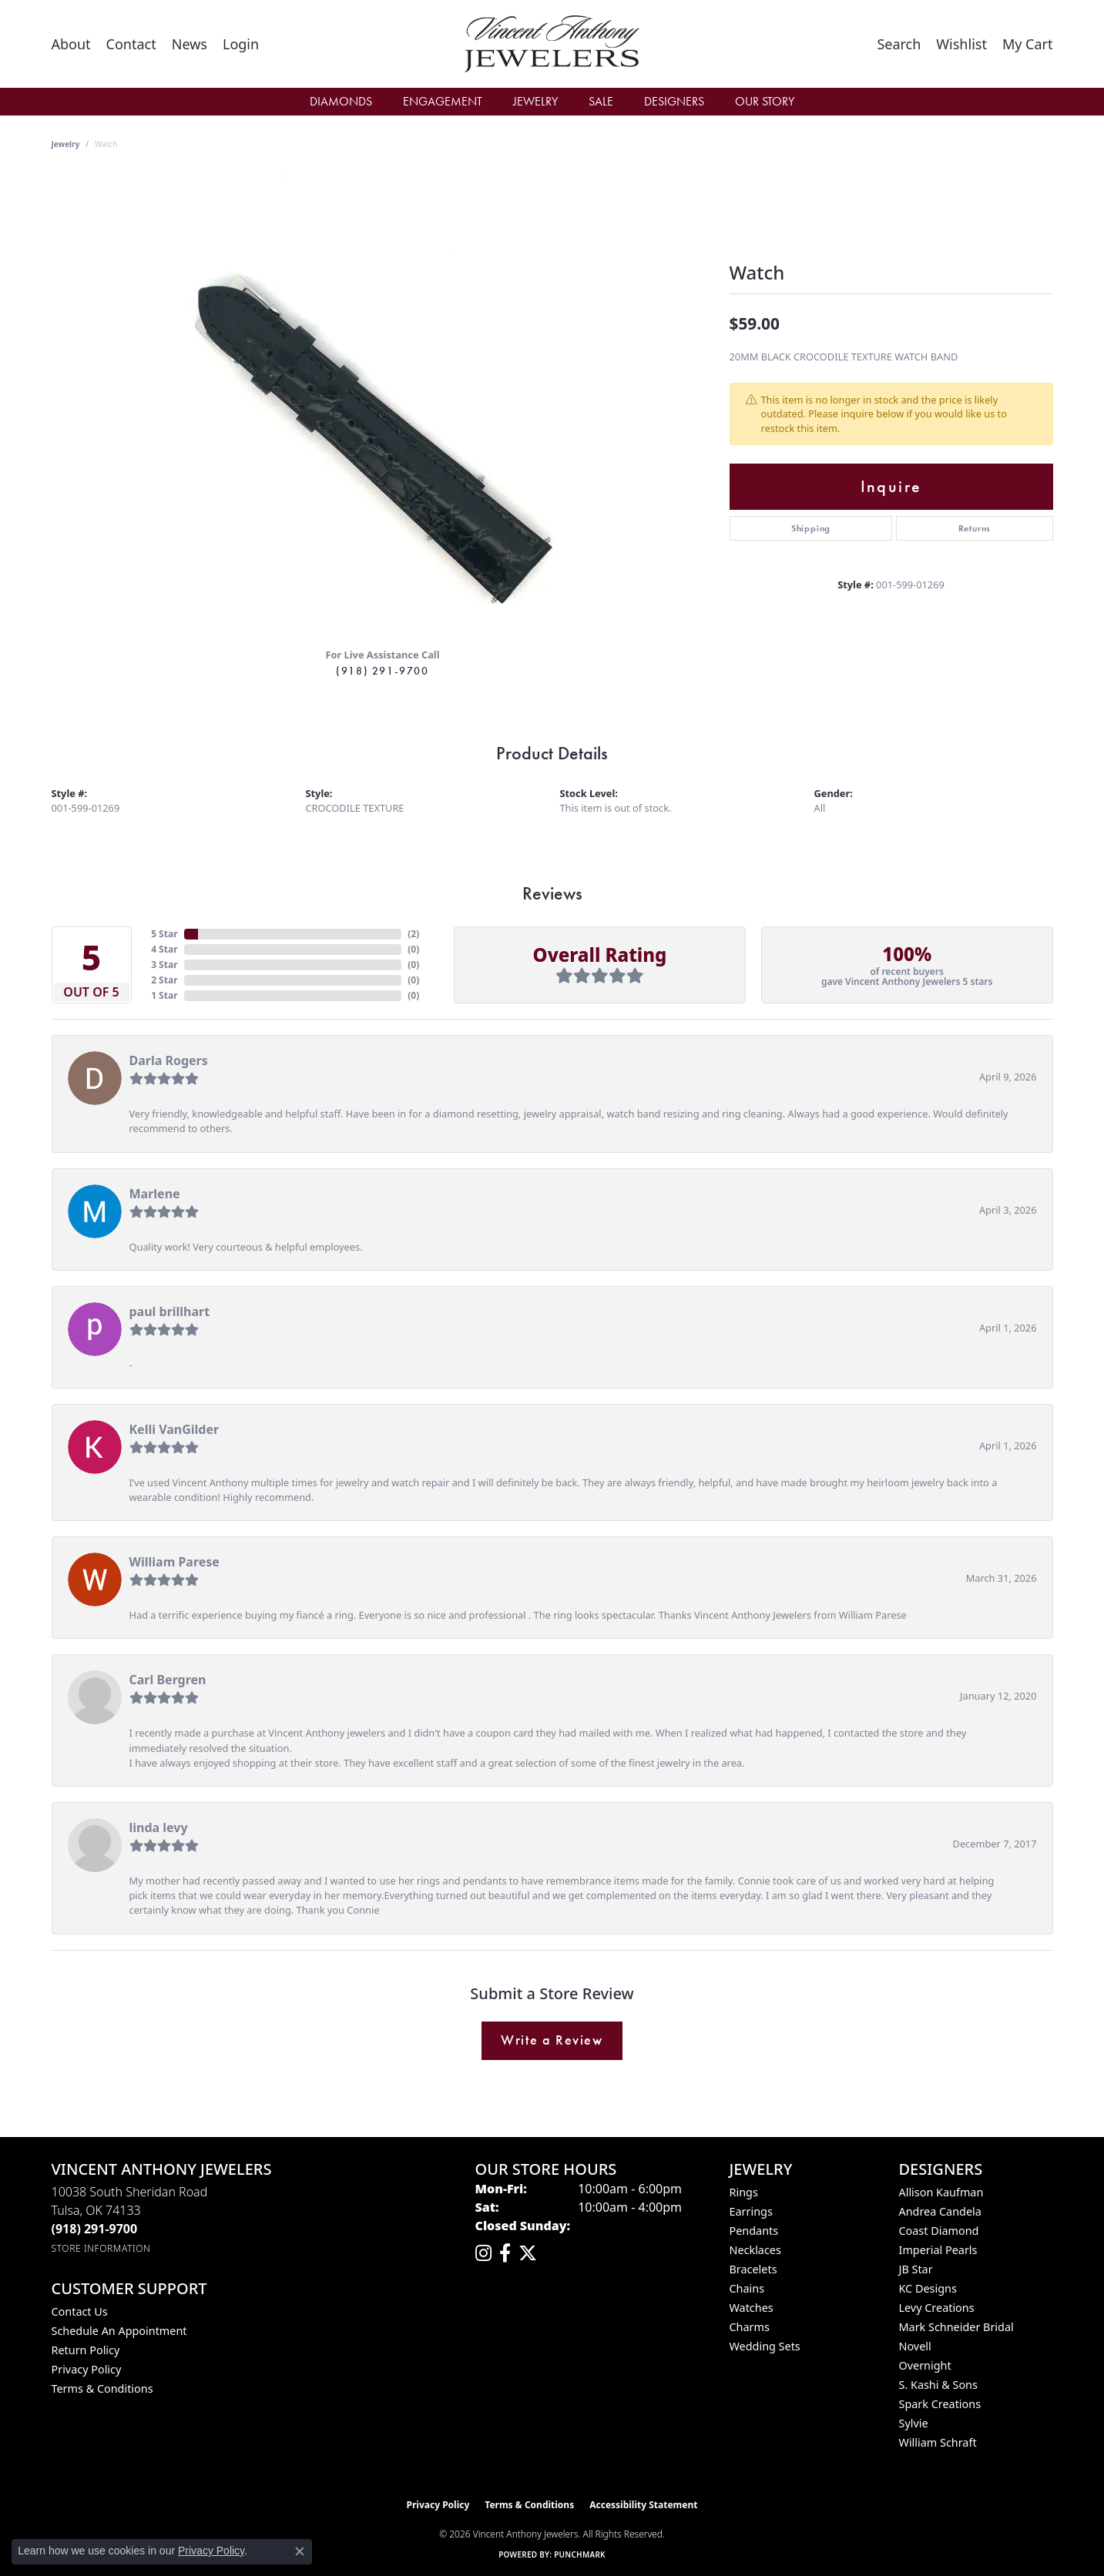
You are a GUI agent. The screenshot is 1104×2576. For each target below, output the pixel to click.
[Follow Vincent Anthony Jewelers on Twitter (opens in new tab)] (527, 2253)
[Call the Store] (95, 2228)
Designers (674, 101)
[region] (383, 404)
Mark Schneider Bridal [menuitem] (956, 2327)
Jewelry (535, 101)
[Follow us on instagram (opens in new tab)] (483, 2253)
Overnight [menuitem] (925, 2365)
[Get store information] (101, 2248)
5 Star (164, 933)
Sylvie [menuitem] (913, 2423)
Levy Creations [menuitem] (937, 2307)
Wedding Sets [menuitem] (765, 2346)
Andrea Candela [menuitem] (940, 2211)
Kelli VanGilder (174, 1429)
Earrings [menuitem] (751, 2211)
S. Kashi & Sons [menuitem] (938, 2384)
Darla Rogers (168, 1060)
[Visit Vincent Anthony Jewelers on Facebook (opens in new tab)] (505, 2253)
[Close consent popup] (299, 2551)
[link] (71, 43)
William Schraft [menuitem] (938, 2442)
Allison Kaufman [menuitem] (941, 2192)
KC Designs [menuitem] (928, 2288)
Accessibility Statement (643, 2504)
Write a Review (551, 2040)
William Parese (174, 1561)
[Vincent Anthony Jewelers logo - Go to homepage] (552, 44)
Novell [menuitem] (915, 2346)
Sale (601, 101)
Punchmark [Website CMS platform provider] (580, 2554)
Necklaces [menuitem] (755, 2250)
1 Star (164, 995)
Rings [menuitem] (744, 2192)
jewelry (66, 144)
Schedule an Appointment (119, 2330)
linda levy (158, 1827)
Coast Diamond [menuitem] (939, 2230)
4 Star (164, 949)
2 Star (164, 980)
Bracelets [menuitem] (753, 2269)
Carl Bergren (167, 1679)
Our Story (764, 101)
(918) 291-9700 (382, 671)
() (413, 933)
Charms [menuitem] (750, 2327)
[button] (241, 43)
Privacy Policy (87, 2369)
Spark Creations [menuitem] (940, 2404)
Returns (975, 528)
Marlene (154, 1193)
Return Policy (86, 2350)
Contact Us (80, 2311)
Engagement (442, 101)
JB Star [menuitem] (916, 2269)
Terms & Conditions (102, 2388)
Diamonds (341, 101)
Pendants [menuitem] (754, 2230)
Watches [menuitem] (751, 2307)
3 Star (164, 964)
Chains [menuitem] (747, 2288)
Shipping (811, 528)
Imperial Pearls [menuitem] (938, 2250)
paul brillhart (169, 1311)
